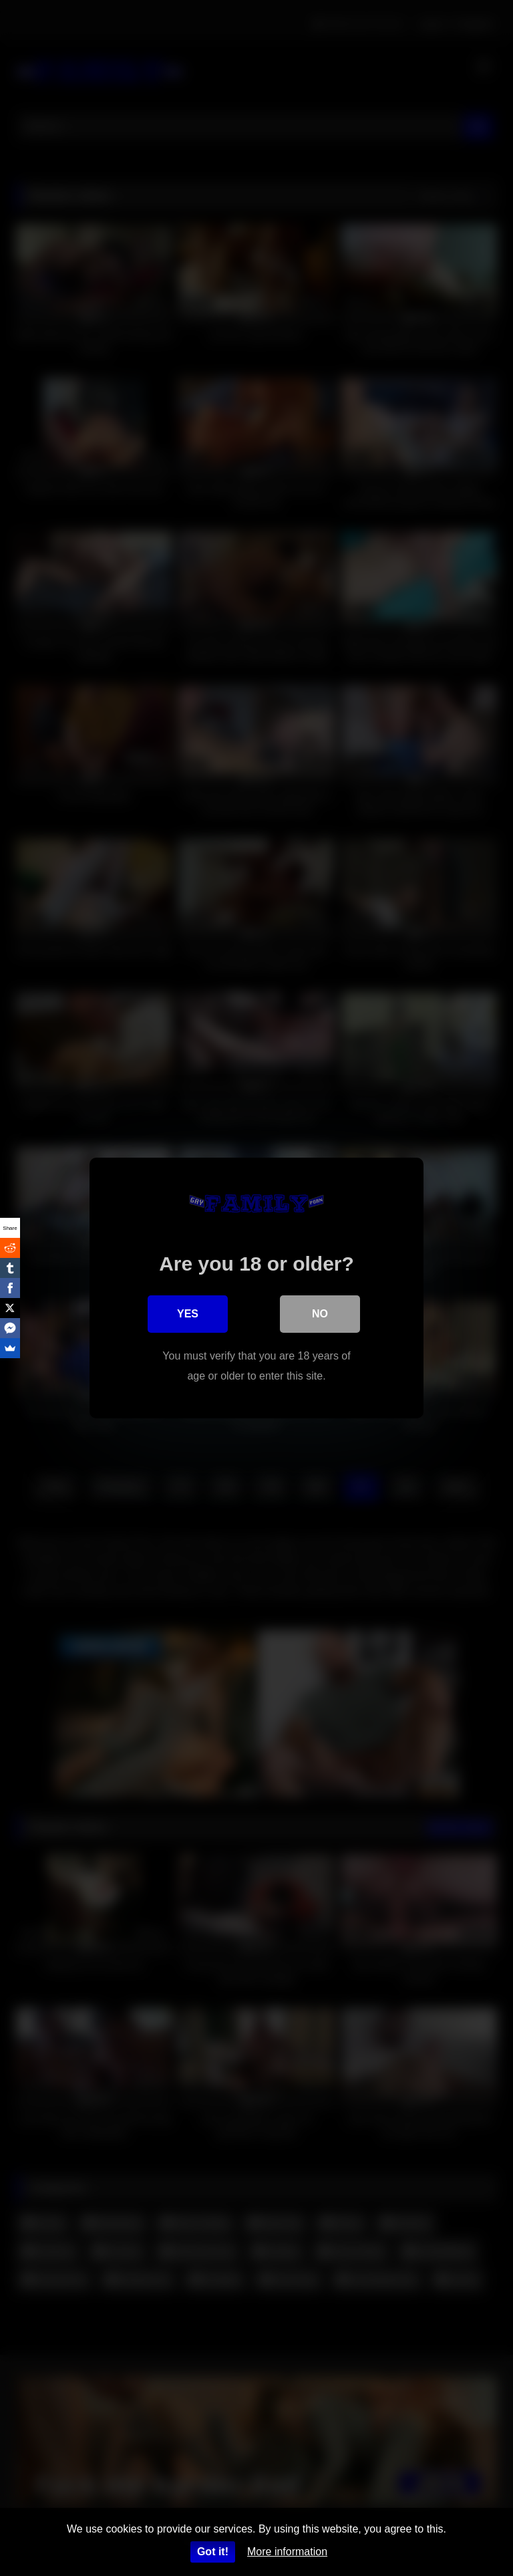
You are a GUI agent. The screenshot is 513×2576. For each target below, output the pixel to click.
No (320, 1313)
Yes (187, 1313)
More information (287, 2551)
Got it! (212, 2551)
